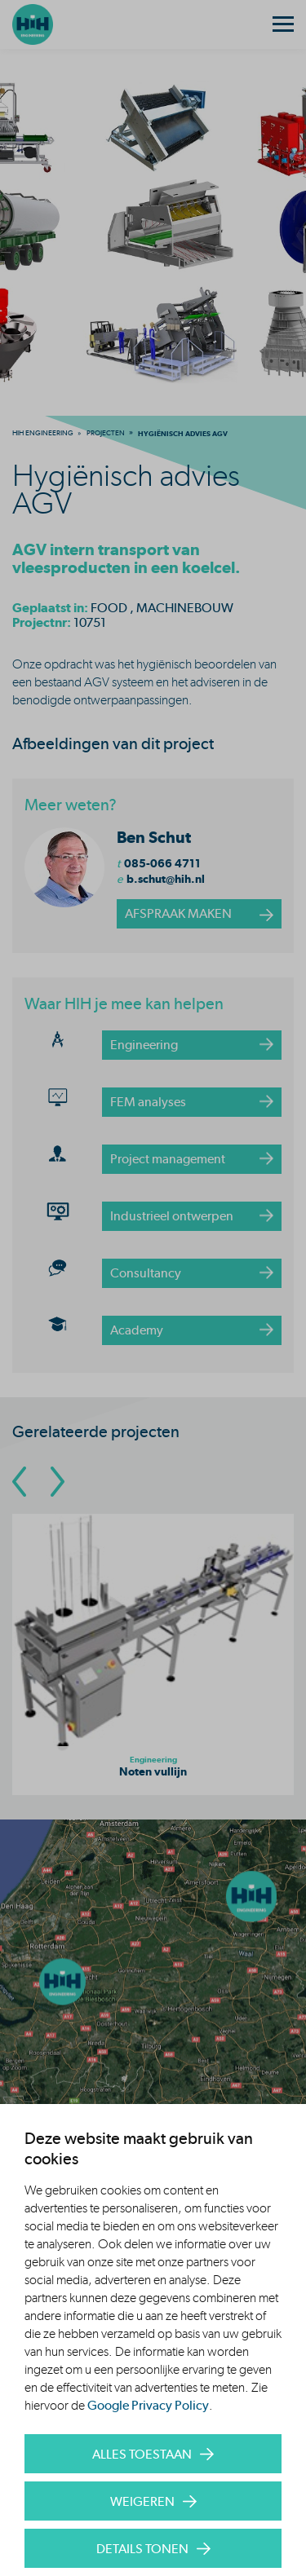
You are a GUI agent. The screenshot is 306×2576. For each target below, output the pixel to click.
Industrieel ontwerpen (171, 1216)
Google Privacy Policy (148, 2405)
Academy (136, 1330)
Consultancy (145, 1273)
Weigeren (142, 2501)
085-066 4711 (162, 863)
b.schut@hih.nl (165, 878)
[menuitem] (42, 433)
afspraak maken (178, 913)
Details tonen (142, 2548)
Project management (167, 1159)
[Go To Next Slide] (57, 1482)
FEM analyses (148, 1101)
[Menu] (283, 24)
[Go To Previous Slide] (19, 1482)
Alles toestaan (142, 2454)
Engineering (144, 1044)
